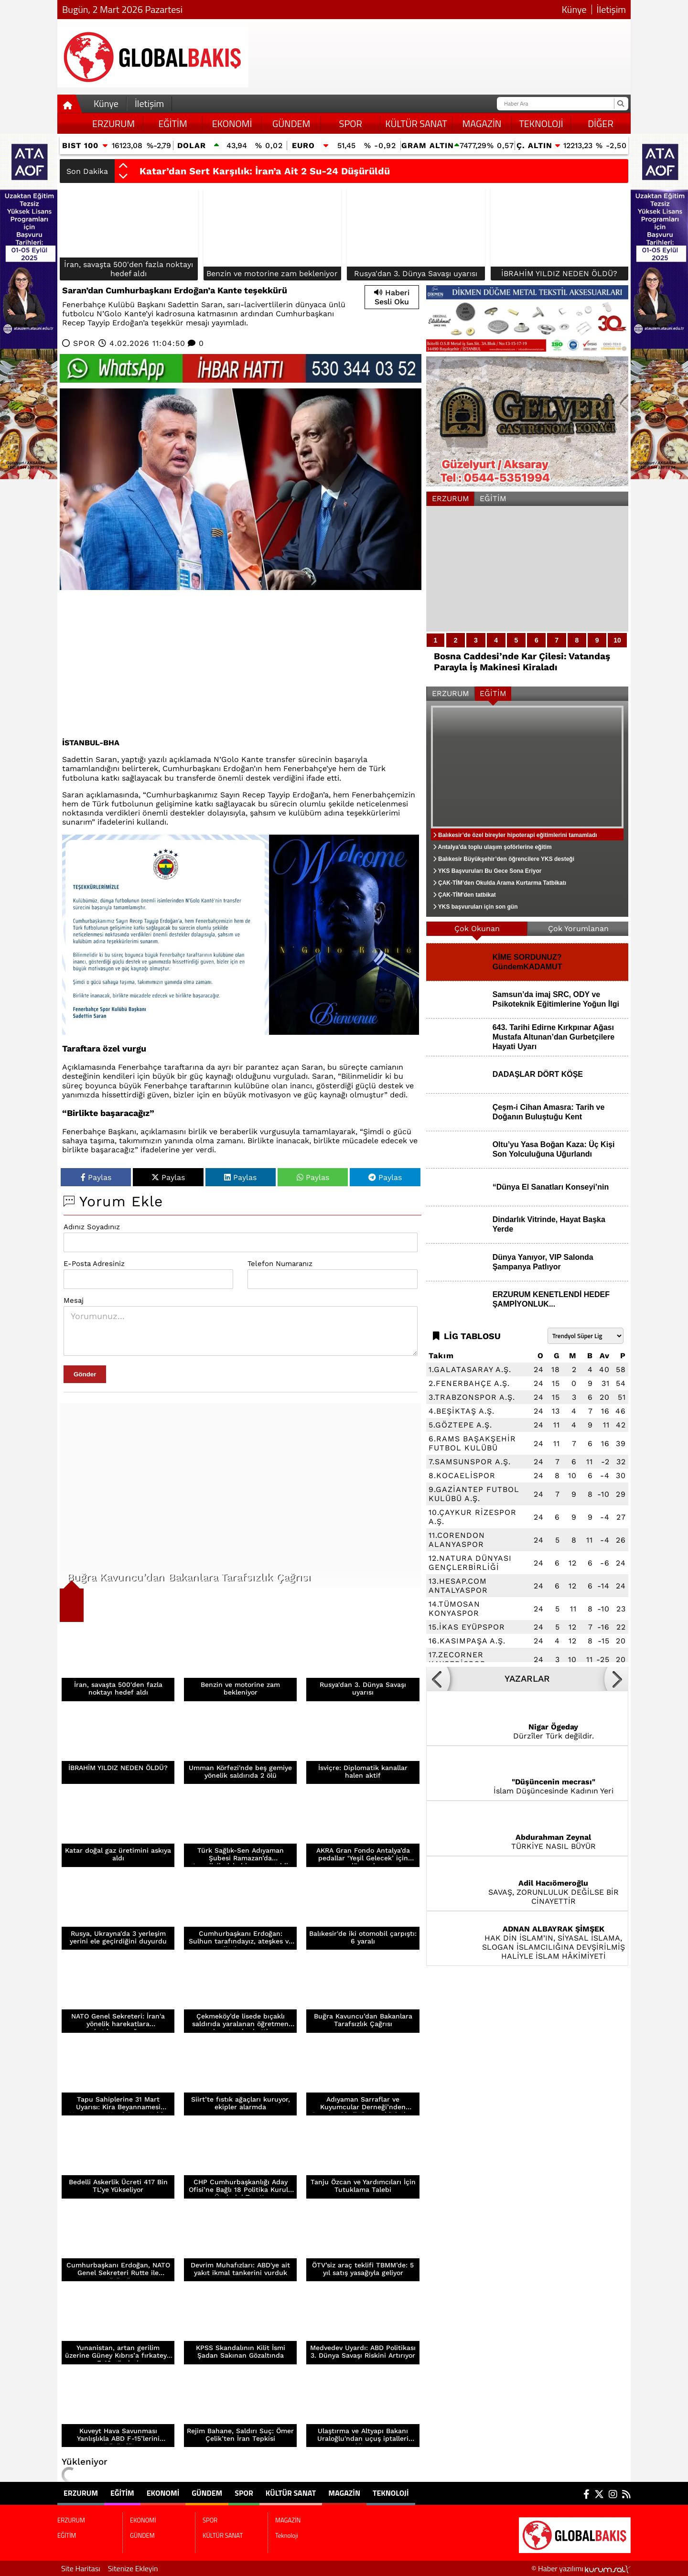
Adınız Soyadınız (92, 1227)
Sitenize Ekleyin (133, 2568)
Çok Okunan (477, 928)
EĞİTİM (172, 123)
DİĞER (600, 123)
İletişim (611, 9)
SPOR (350, 123)
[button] (123, 166)
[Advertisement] (240, 662)
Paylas (96, 1177)
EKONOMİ (232, 123)
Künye (574, 9)
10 (617, 640)
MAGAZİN (481, 123)
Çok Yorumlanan (578, 928)
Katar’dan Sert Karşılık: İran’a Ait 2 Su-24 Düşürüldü (265, 171)
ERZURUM (113, 123)
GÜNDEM (291, 123)
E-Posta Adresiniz (94, 1263)
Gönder (85, 1374)
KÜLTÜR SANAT (416, 123)
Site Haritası (80, 2568)
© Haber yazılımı (581, 2568)
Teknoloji (541, 123)
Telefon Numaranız (279, 1263)
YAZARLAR (527, 1679)
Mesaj (74, 1300)
